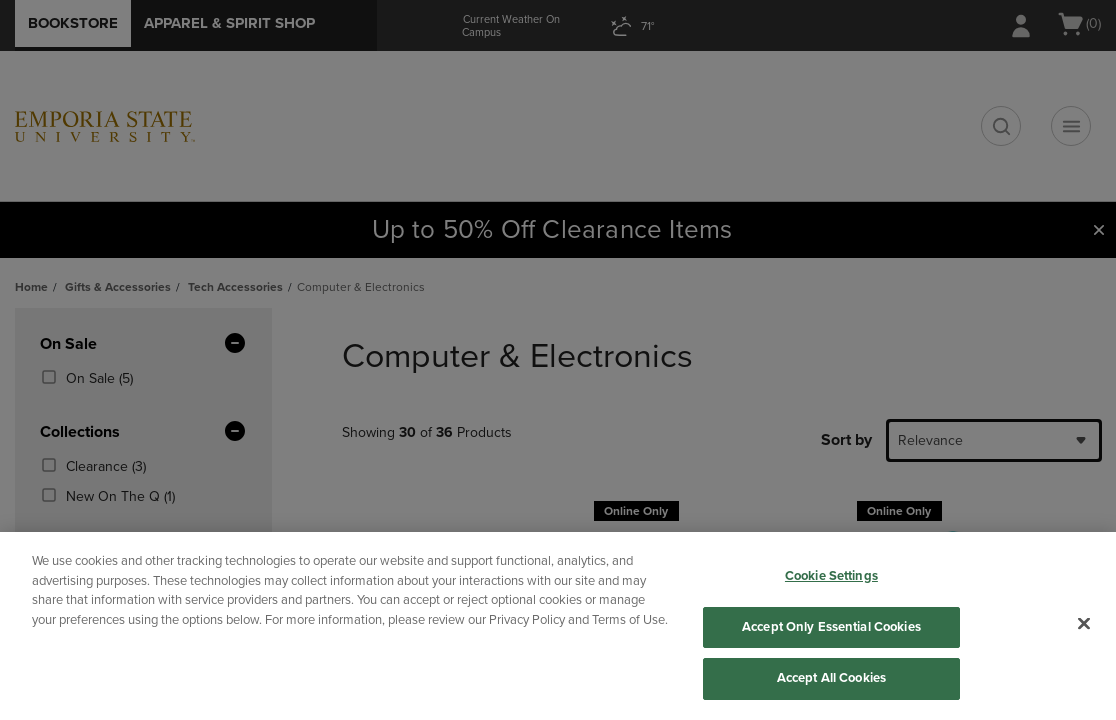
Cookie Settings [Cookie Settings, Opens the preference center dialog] (831, 576)
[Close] (1084, 624)
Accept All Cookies (831, 678)
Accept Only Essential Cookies (831, 627)
